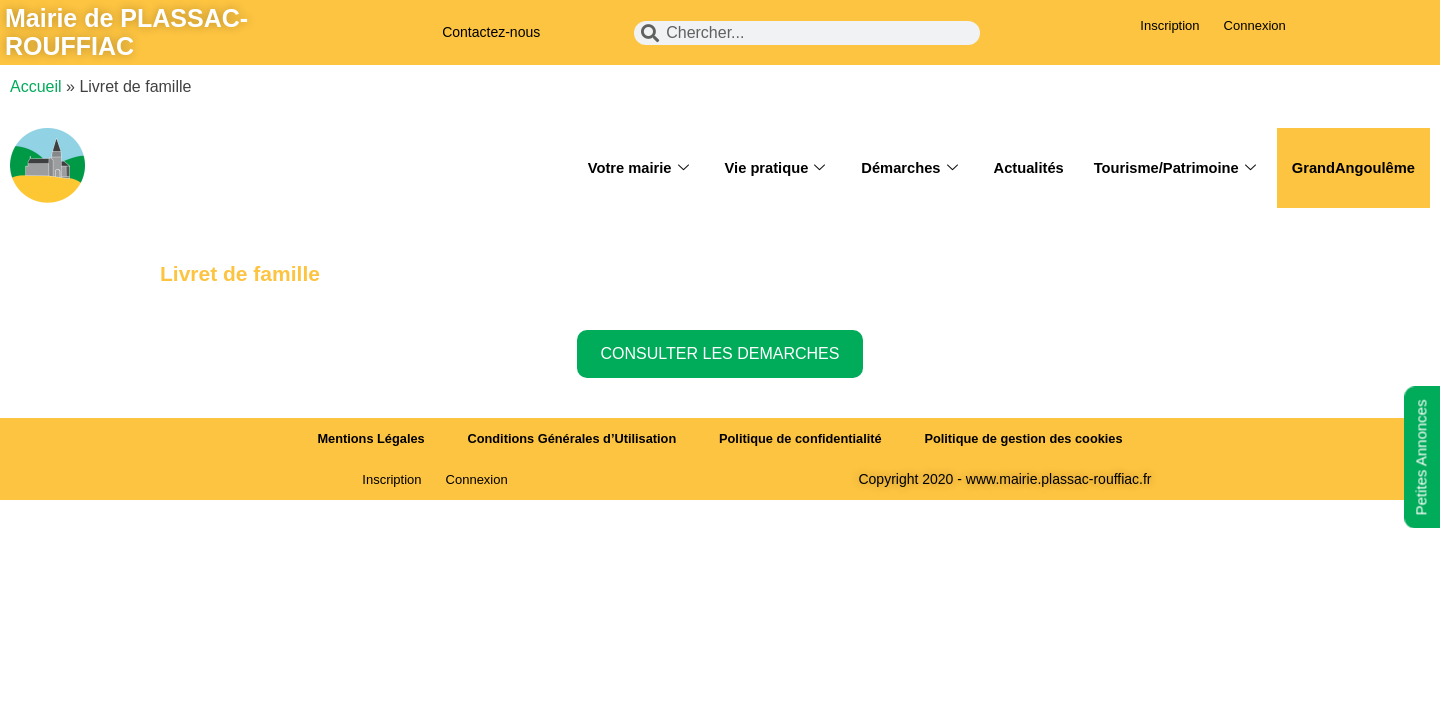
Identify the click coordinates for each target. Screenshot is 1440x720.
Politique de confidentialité (801, 438)
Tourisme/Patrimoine (1170, 168)
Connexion (1255, 25)
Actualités (1022, 167)
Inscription (1169, 25)
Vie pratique (765, 168)
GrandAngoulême (1352, 167)
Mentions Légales (364, 438)
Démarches (901, 168)
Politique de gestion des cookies (1030, 438)
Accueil (36, 86)
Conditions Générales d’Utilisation (569, 438)
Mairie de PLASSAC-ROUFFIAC (126, 32)
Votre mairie (626, 168)
